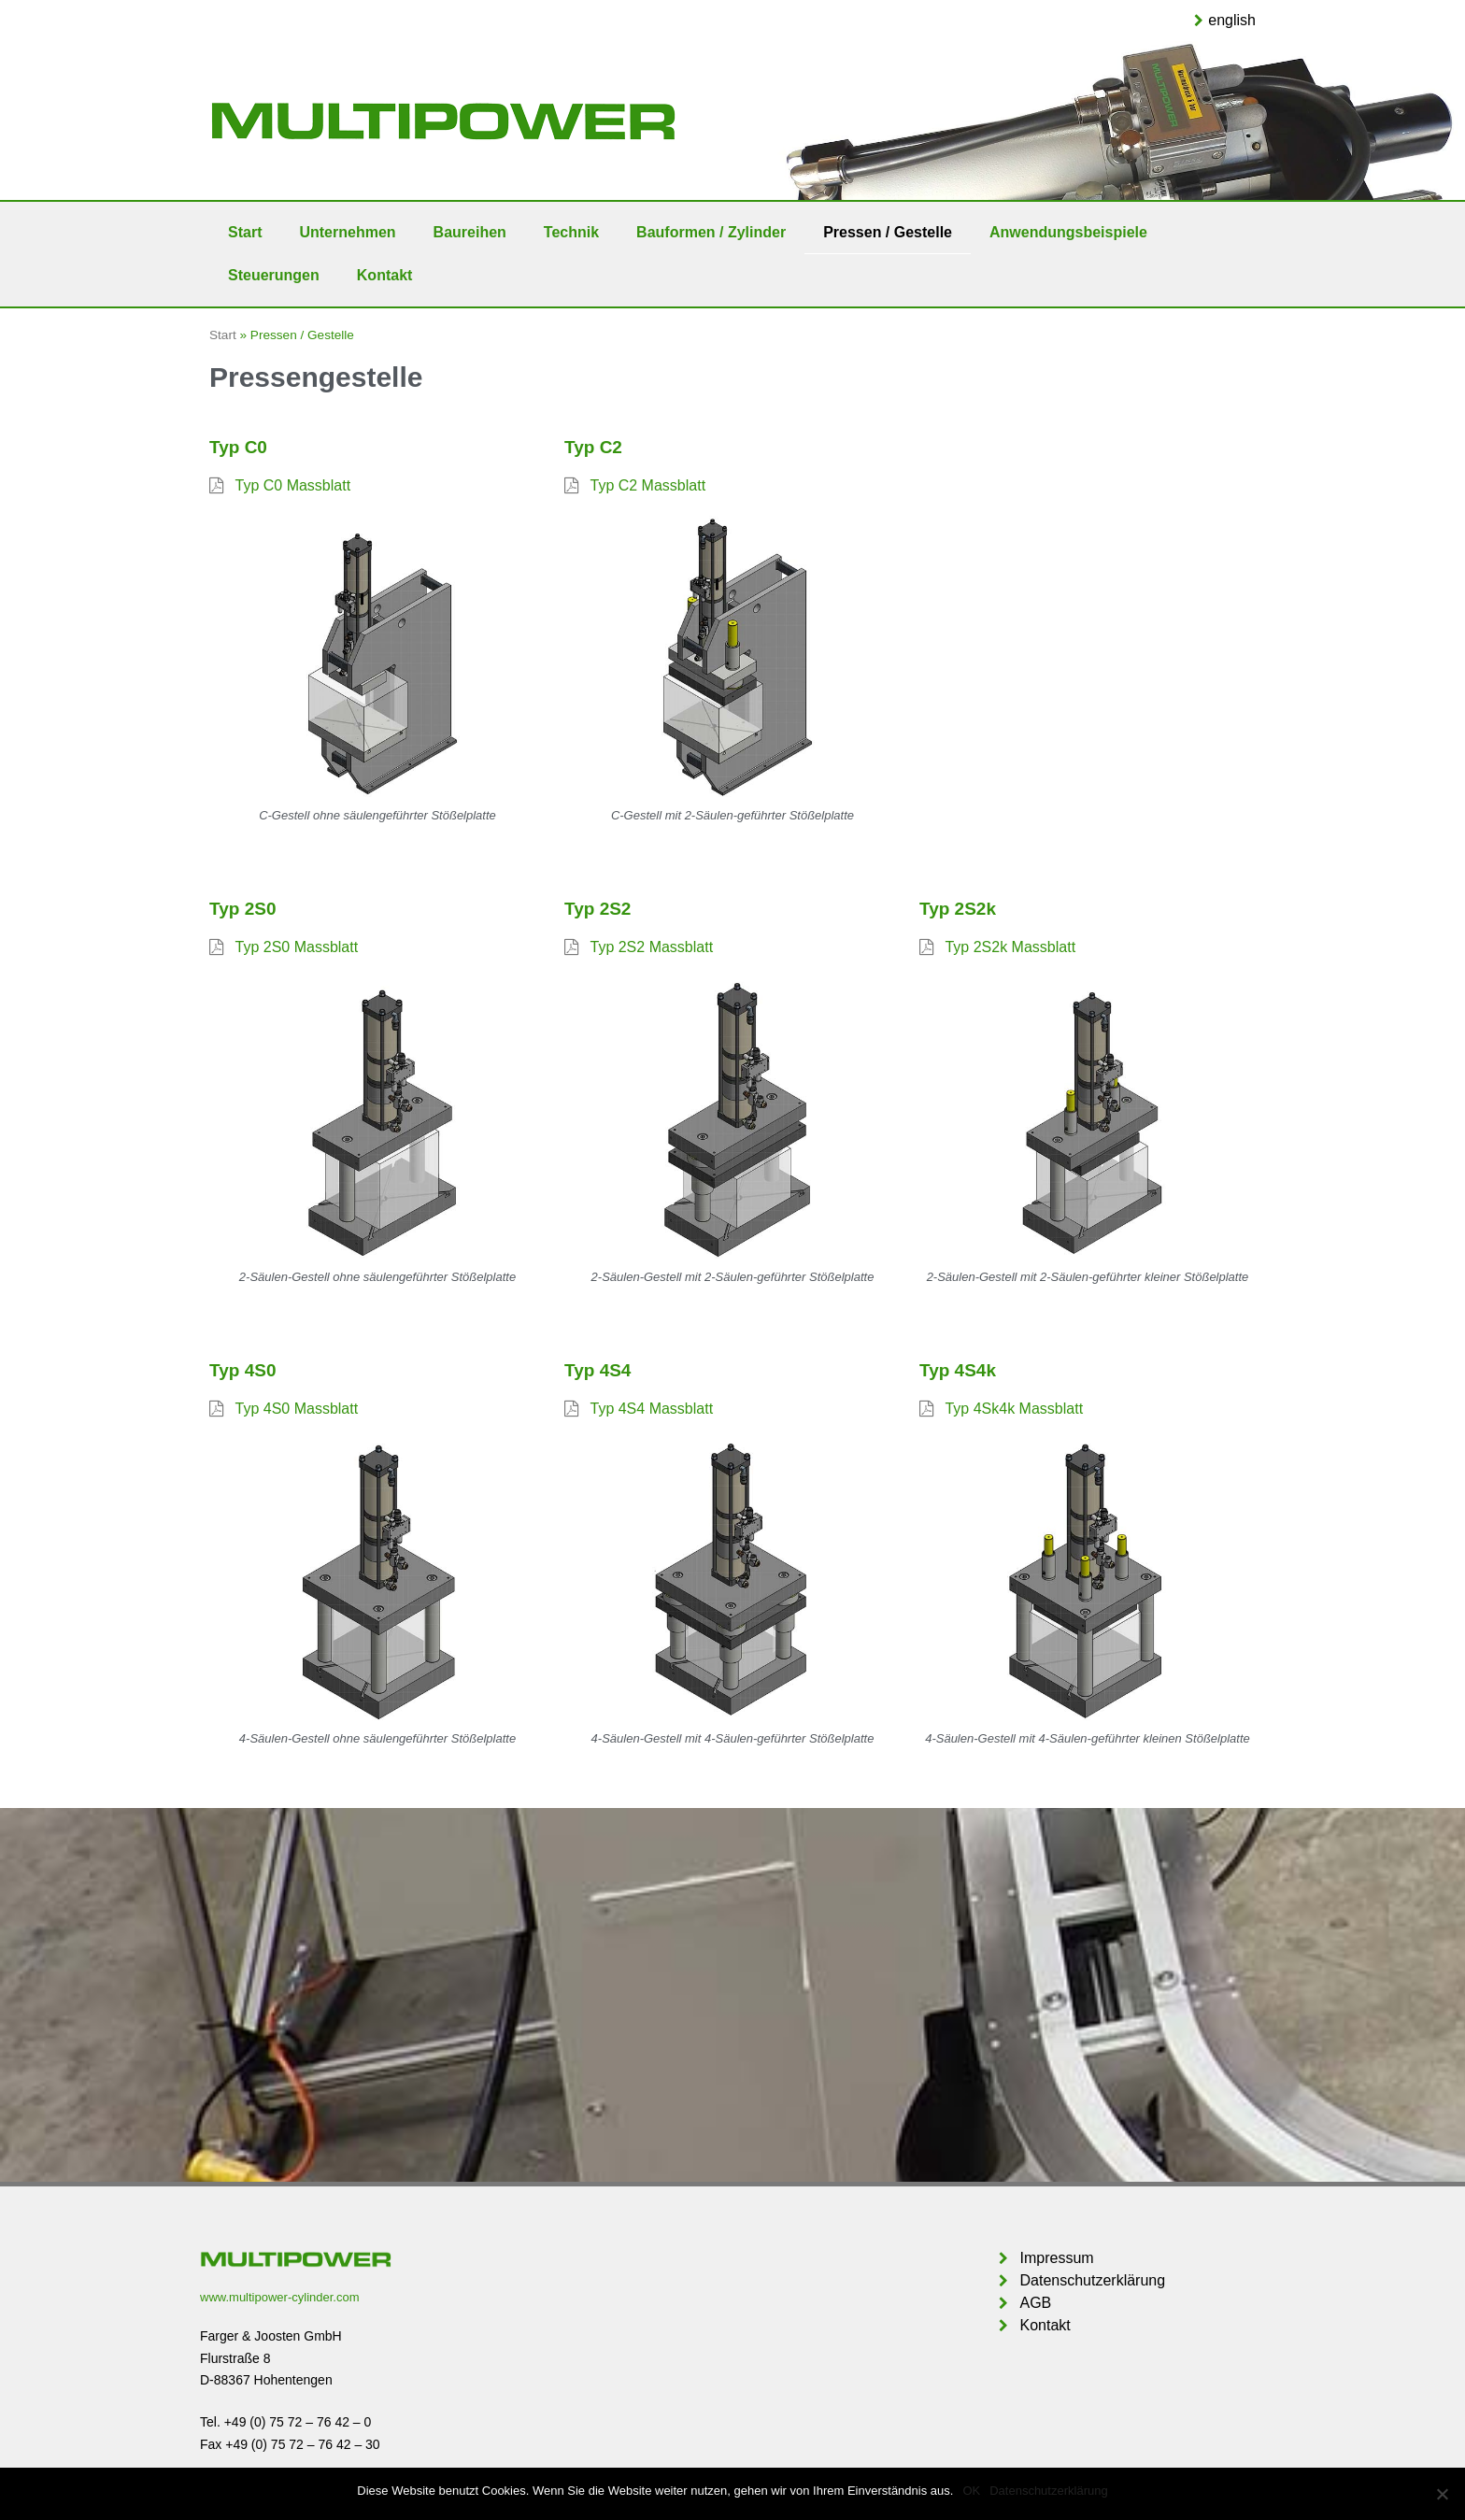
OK (971, 2491)
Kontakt (385, 275)
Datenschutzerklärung (1048, 2491)
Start (245, 232)
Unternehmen (347, 232)
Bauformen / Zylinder (711, 232)
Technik (571, 232)
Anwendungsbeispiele (1068, 232)
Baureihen (470, 232)
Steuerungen (274, 275)
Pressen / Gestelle (887, 232)
